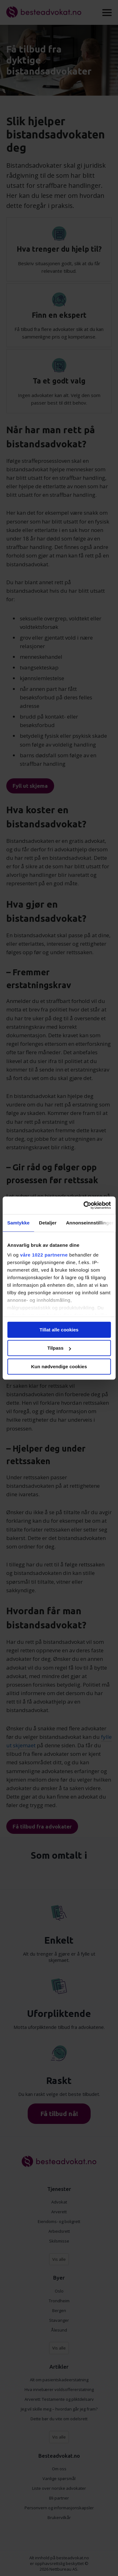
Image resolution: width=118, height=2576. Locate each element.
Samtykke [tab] (18, 1222)
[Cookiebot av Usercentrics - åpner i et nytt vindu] (84, 1205)
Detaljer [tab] (48, 1222)
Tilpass (59, 1348)
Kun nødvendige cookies (59, 1366)
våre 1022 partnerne (44, 1254)
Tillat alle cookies (59, 1329)
